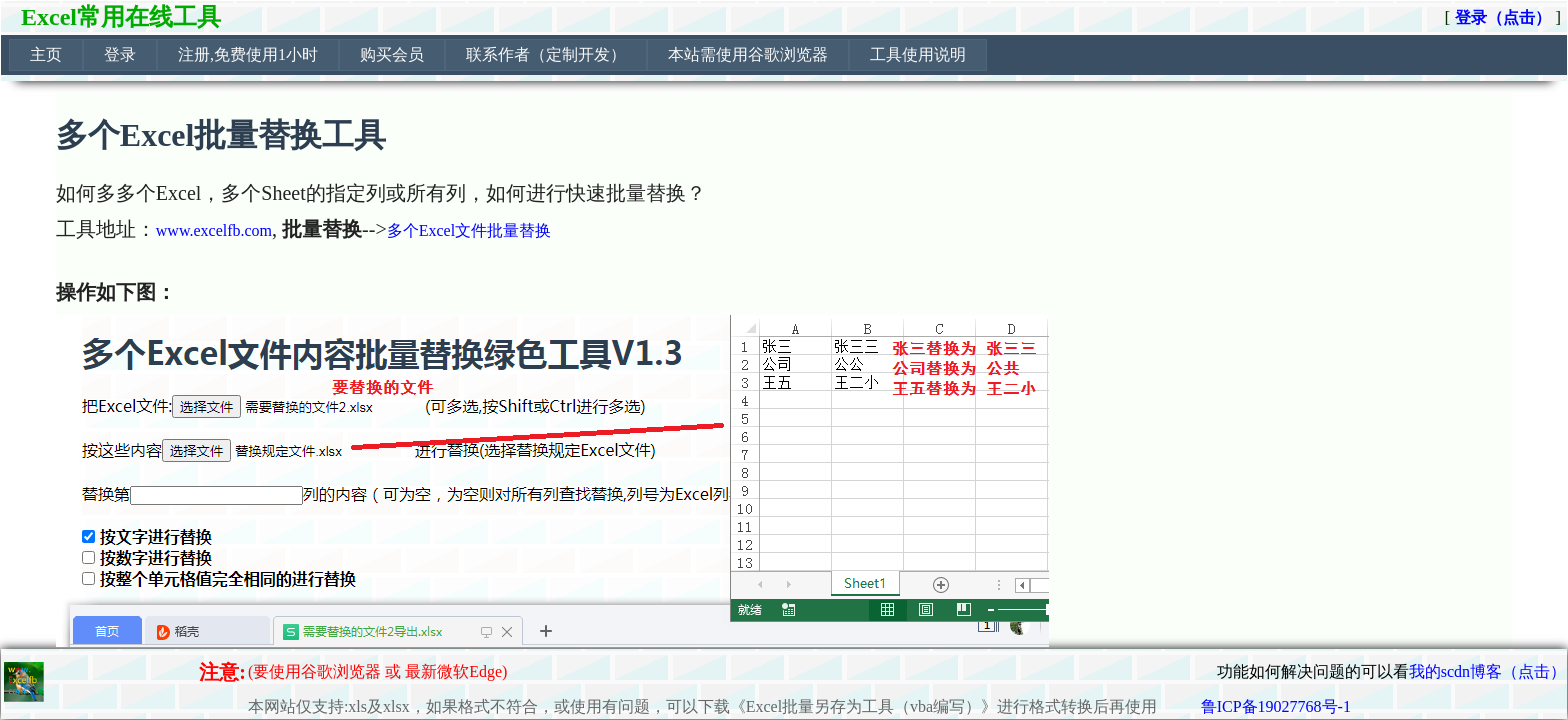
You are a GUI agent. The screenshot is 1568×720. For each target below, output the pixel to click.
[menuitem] (46, 55)
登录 (120, 54)
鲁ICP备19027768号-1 (1276, 706)
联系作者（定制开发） (546, 54)
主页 (46, 54)
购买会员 (392, 54)
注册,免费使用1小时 (248, 54)
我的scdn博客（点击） (1487, 671)
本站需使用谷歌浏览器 (748, 54)
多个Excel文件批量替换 (469, 230)
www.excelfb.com (214, 230)
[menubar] (498, 55)
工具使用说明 (918, 54)
